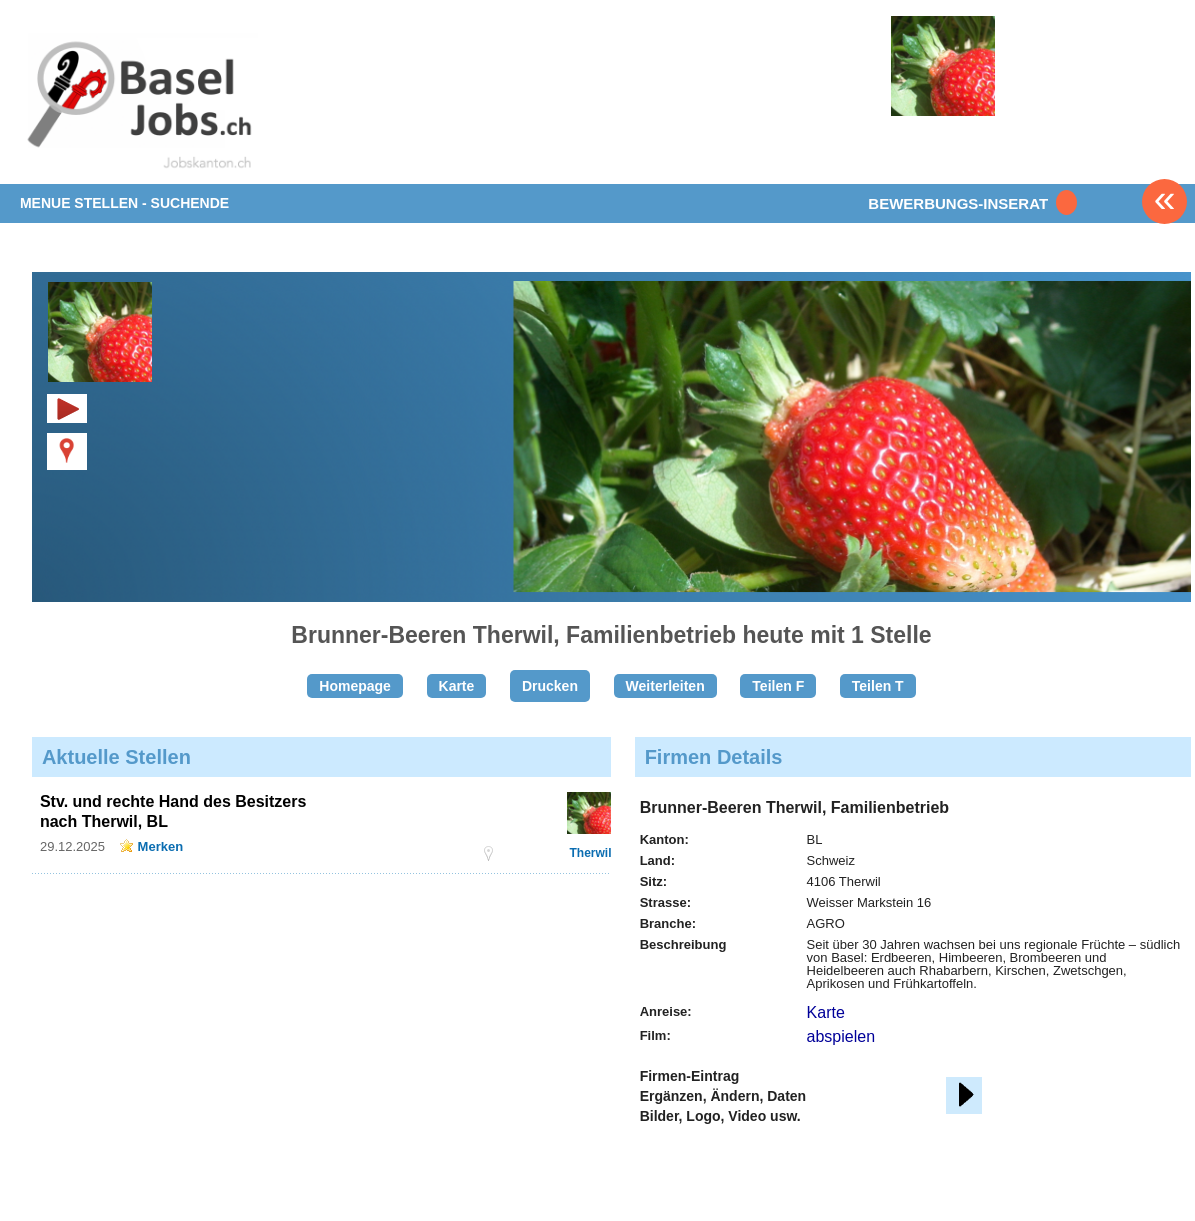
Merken (161, 846)
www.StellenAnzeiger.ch (138, 104)
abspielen (841, 1036)
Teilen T (878, 686)
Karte (457, 686)
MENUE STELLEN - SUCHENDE (124, 203)
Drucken (550, 686)
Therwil (590, 853)
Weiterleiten (665, 686)
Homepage (355, 686)
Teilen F (778, 686)
